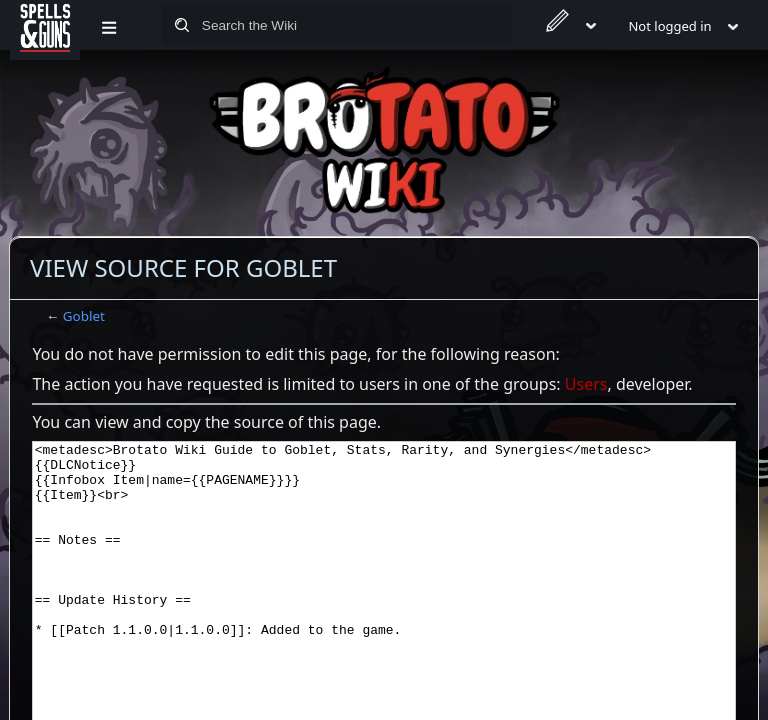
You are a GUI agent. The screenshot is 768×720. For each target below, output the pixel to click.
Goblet (84, 316)
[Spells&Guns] (45, 25)
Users (586, 384)
